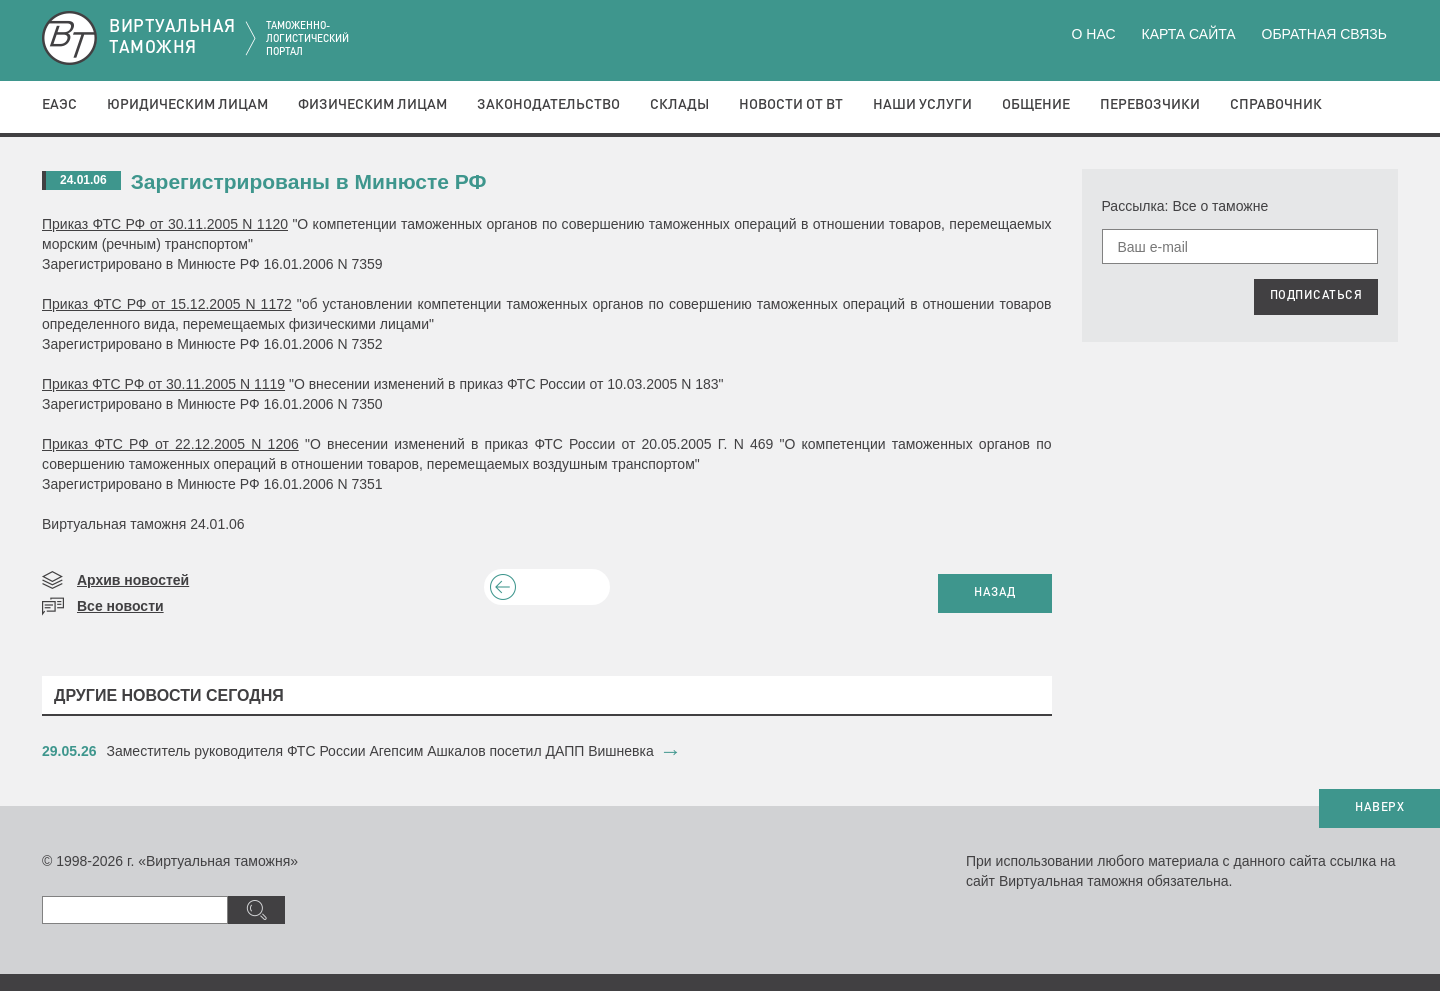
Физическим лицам (372, 105)
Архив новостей (133, 580)
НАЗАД (995, 593)
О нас (1094, 34)
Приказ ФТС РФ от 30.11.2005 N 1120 (165, 224)
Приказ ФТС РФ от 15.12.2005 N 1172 (167, 304)
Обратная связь (1324, 34)
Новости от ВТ (791, 105)
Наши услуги (922, 105)
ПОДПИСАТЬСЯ (1316, 296)
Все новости (120, 606)
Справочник (1276, 105)
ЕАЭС (59, 105)
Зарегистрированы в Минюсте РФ (309, 181)
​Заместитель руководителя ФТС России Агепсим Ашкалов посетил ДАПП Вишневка (380, 751)
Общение (1036, 105)
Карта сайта (1188, 34)
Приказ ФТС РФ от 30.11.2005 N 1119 (163, 384)
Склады (679, 105)
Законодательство (548, 105)
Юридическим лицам (187, 105)
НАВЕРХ (1379, 808)
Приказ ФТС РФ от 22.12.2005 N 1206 (170, 444)
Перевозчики (1150, 105)
